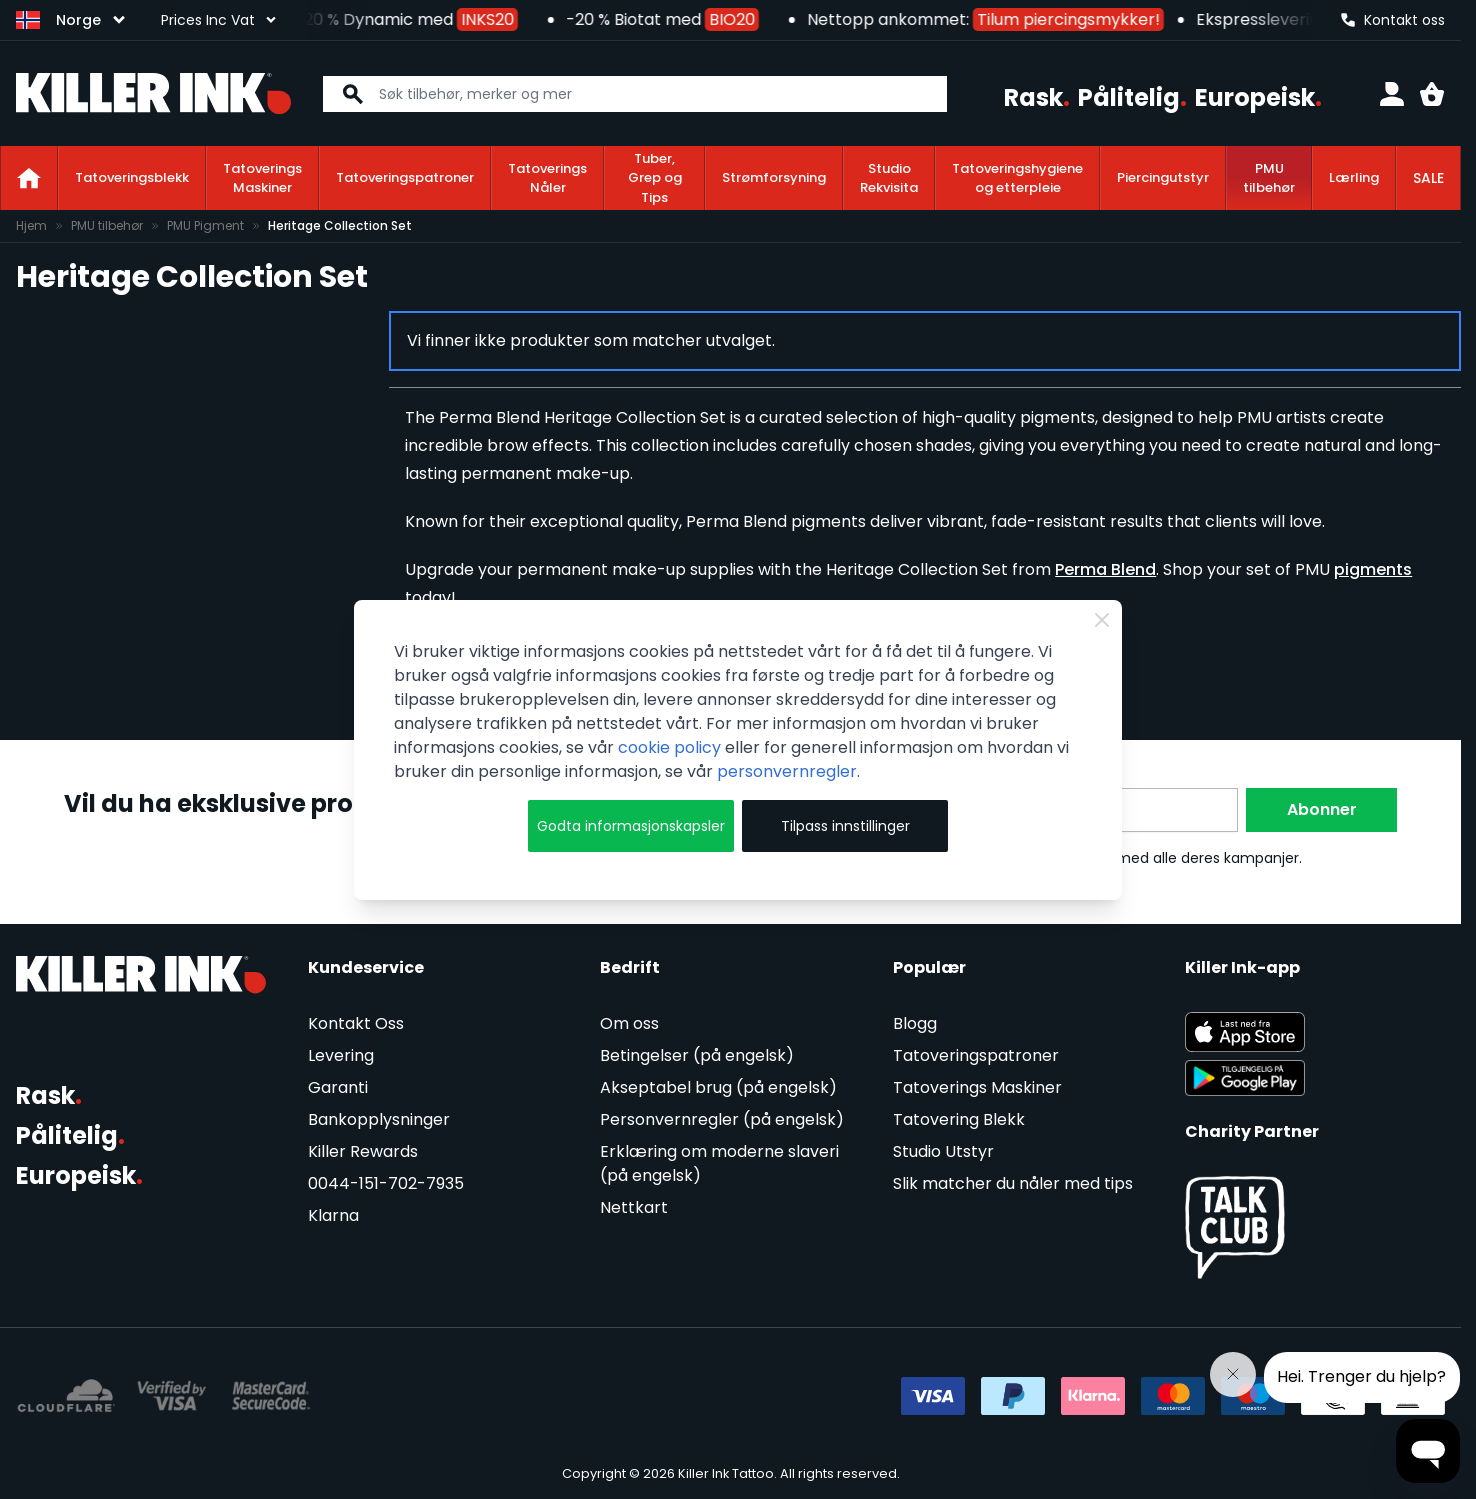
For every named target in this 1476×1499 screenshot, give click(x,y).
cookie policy (669, 747)
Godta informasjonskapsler (631, 826)
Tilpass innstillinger (845, 826)
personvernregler (787, 771)
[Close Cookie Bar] (1102, 620)
